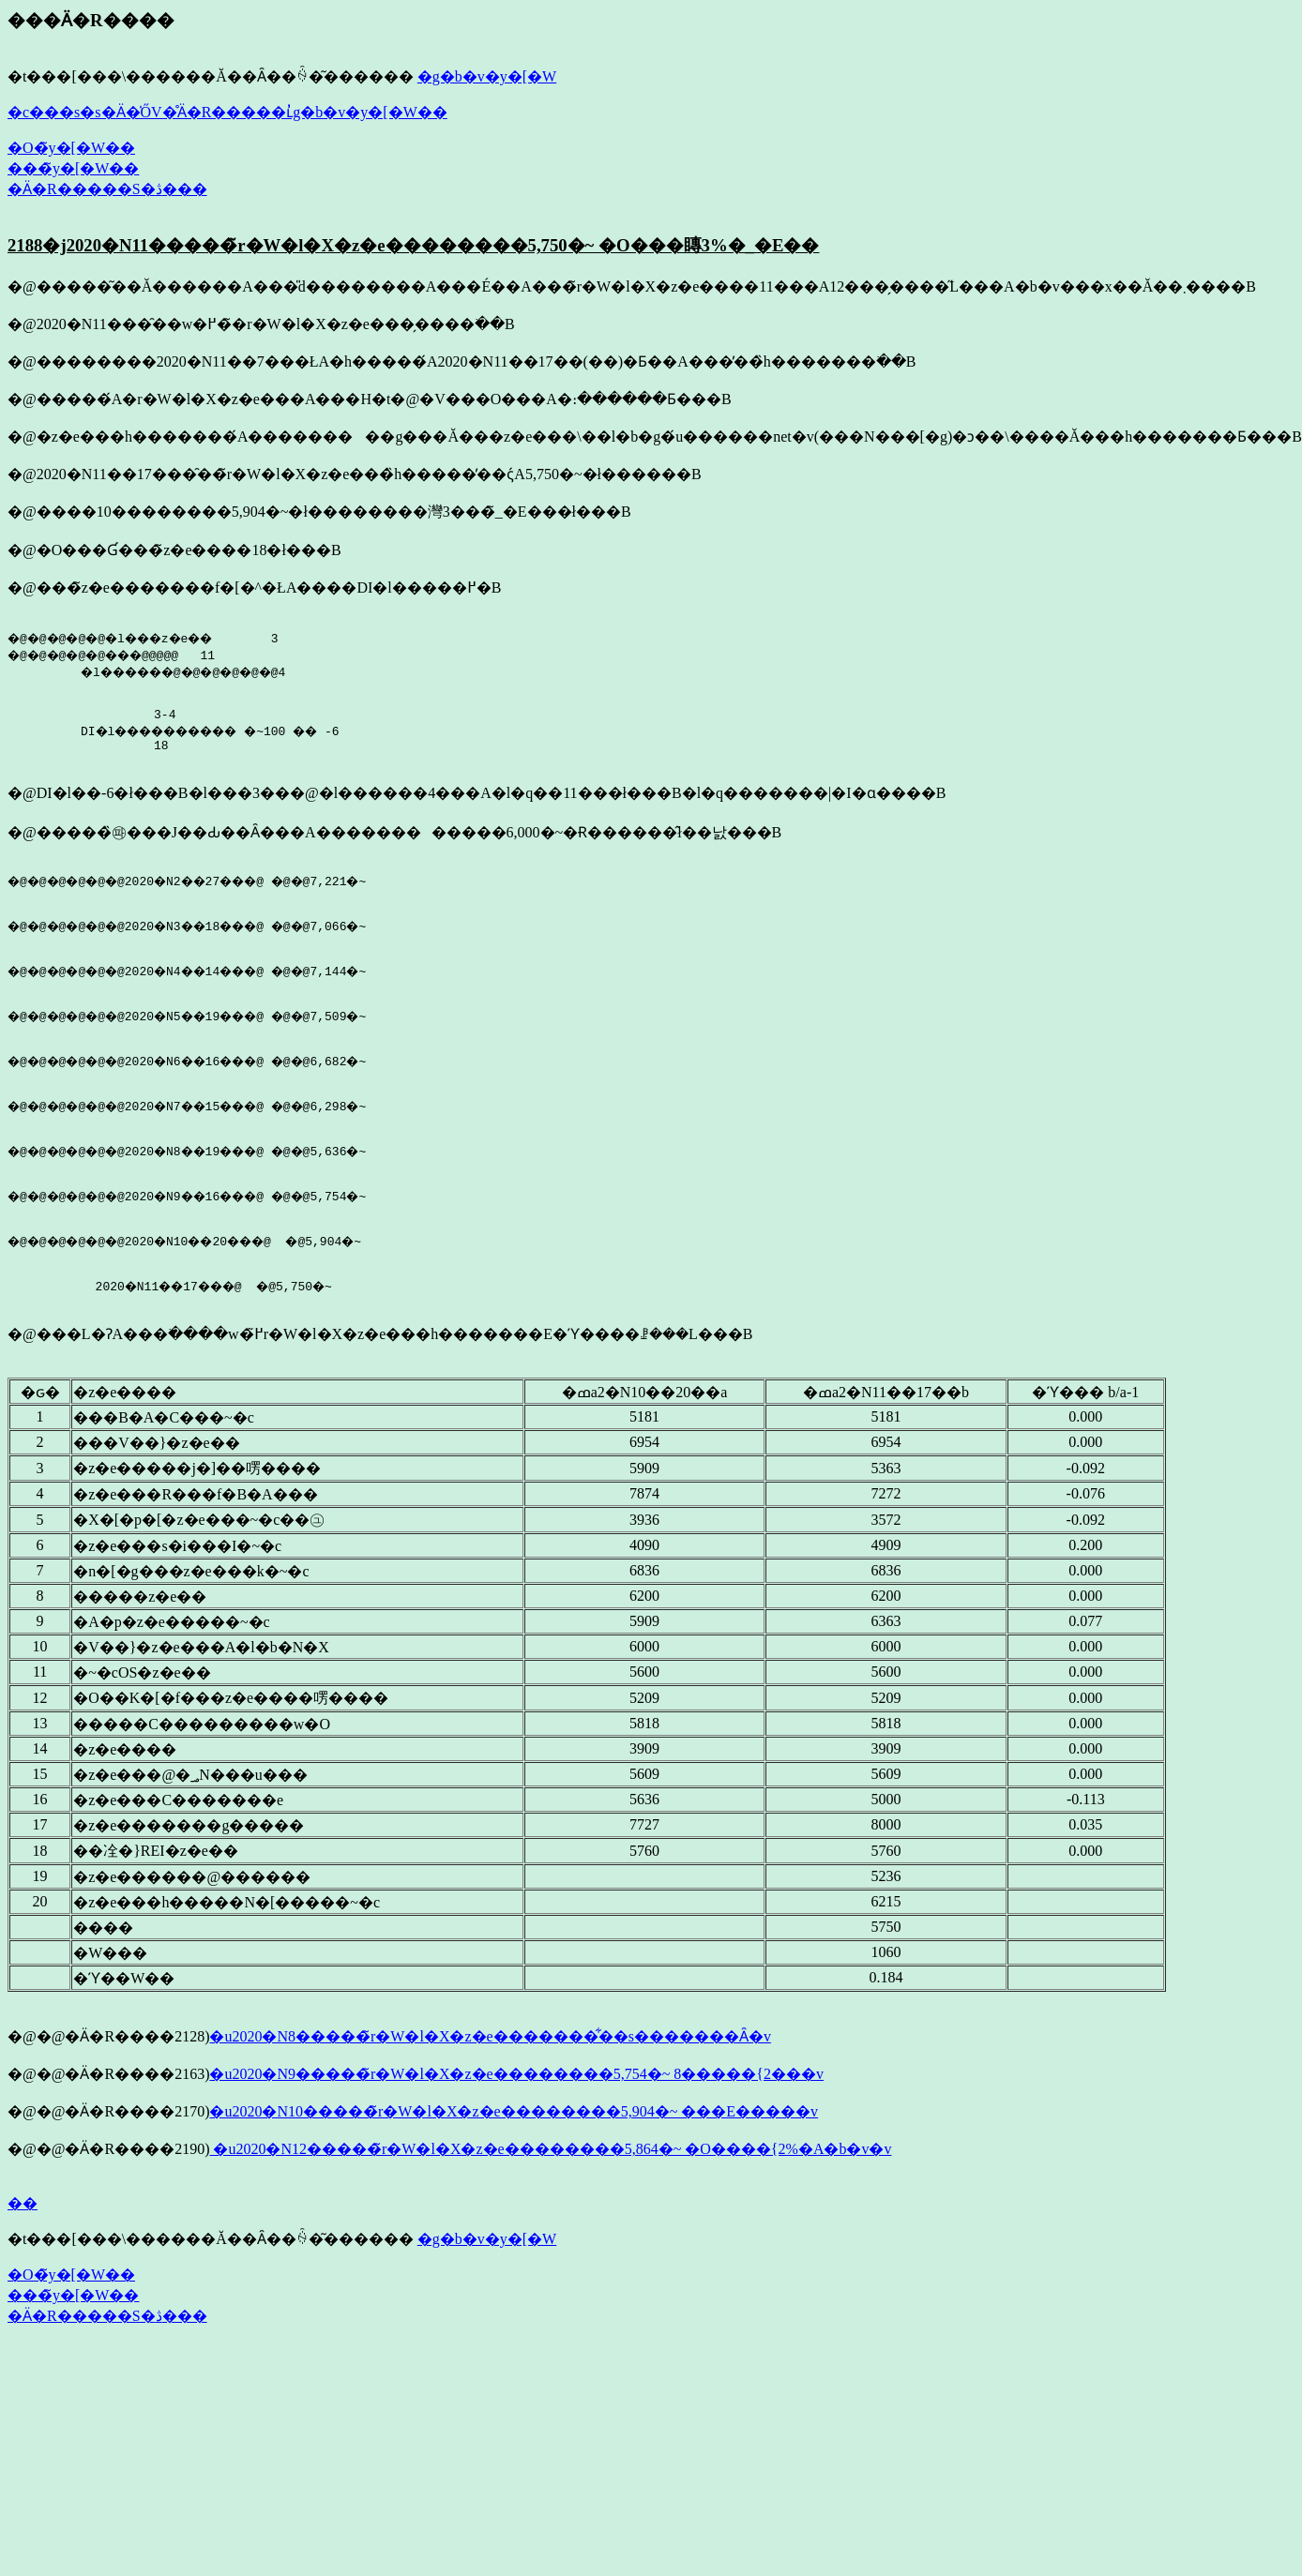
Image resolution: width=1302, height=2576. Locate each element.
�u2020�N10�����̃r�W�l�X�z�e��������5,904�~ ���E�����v (513, 2173)
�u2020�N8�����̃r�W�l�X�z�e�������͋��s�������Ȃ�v (489, 2098)
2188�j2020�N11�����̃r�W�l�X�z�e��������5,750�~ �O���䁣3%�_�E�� (413, 245)
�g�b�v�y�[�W (486, 76)
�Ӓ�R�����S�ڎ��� (107, 189)
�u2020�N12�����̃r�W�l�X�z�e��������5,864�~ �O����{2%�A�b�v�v (550, 2211)
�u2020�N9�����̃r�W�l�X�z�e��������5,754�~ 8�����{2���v (516, 2136)
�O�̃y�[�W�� (71, 148)
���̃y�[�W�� (73, 168)
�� (23, 2265)
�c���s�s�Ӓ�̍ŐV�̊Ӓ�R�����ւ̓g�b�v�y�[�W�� (227, 112)
